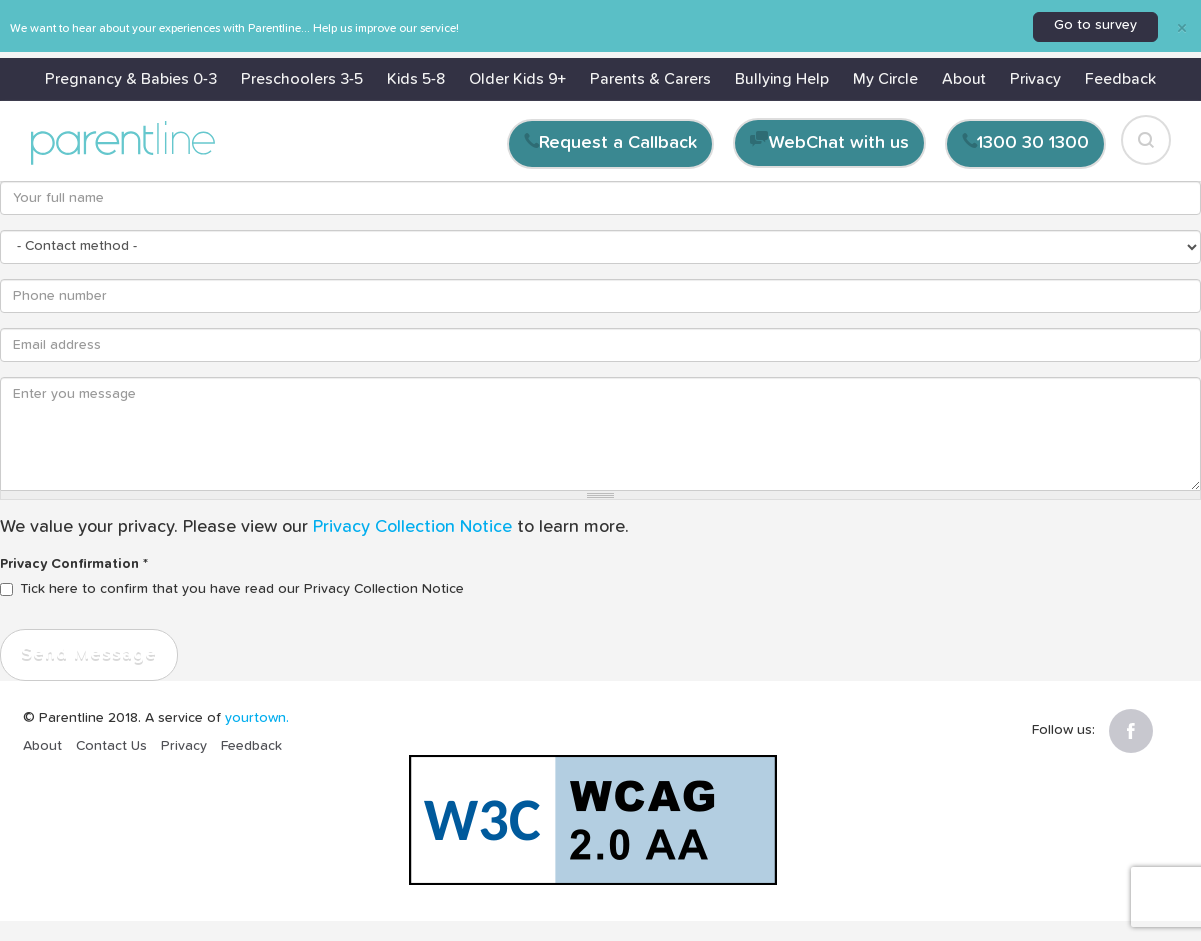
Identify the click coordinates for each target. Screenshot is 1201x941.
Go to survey (1095, 25)
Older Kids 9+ (517, 79)
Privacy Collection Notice (412, 527)
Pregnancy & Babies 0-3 (131, 79)
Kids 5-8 (416, 79)
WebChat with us (839, 143)
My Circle (885, 79)
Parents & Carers (650, 79)
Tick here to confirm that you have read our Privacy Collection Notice (232, 589)
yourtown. (257, 718)
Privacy (1035, 79)
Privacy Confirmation (74, 564)
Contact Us (111, 746)
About (964, 79)
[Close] (1182, 27)
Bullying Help (782, 79)
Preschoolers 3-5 (302, 79)
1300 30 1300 (1033, 143)
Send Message (89, 654)
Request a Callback (618, 143)
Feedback (1120, 79)
